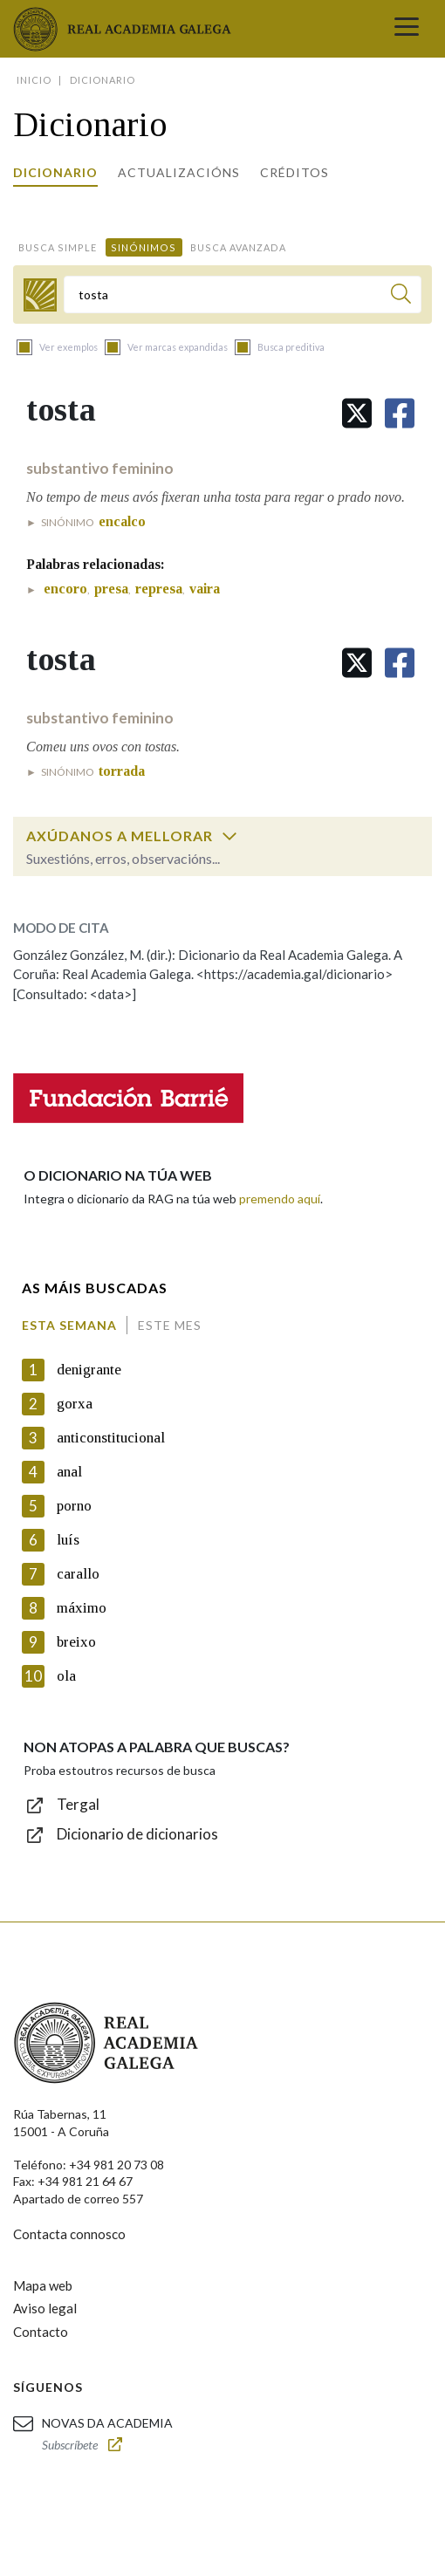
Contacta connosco (69, 2234)
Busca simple (57, 247)
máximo (81, 1608)
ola (66, 1676)
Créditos (294, 172)
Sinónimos (143, 247)
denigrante (89, 1369)
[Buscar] (401, 296)
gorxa (74, 1403)
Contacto (40, 2332)
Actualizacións (179, 172)
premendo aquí (279, 1198)
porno (74, 1505)
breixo (76, 1642)
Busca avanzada (238, 247)
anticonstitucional (111, 1437)
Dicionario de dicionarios (137, 1834)
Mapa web (42, 2285)
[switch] (229, 836)
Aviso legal (45, 2308)
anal (69, 1471)
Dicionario (55, 172)
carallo (78, 1573)
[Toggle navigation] (406, 29)
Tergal (78, 1804)
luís (68, 1539)
